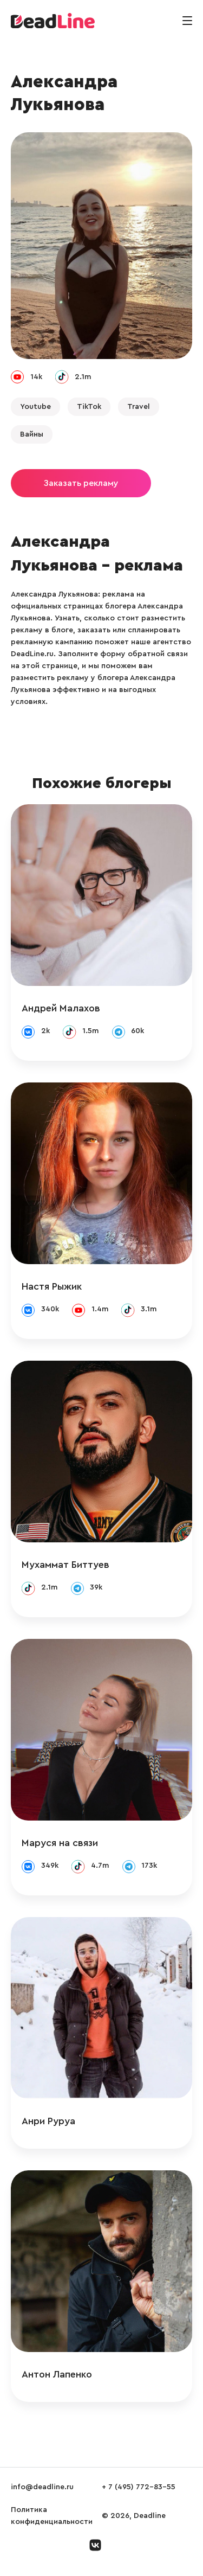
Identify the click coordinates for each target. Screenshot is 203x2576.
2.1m (83, 377)
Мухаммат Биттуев (65, 1564)
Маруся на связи (60, 1843)
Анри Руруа (48, 2121)
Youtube (35, 407)
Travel (138, 407)
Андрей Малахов (61, 1008)
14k (36, 377)
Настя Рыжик (52, 1286)
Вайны (31, 434)
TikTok (89, 407)
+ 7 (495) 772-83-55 (138, 2487)
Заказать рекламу (81, 483)
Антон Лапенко (57, 2374)
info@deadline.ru (42, 2487)
